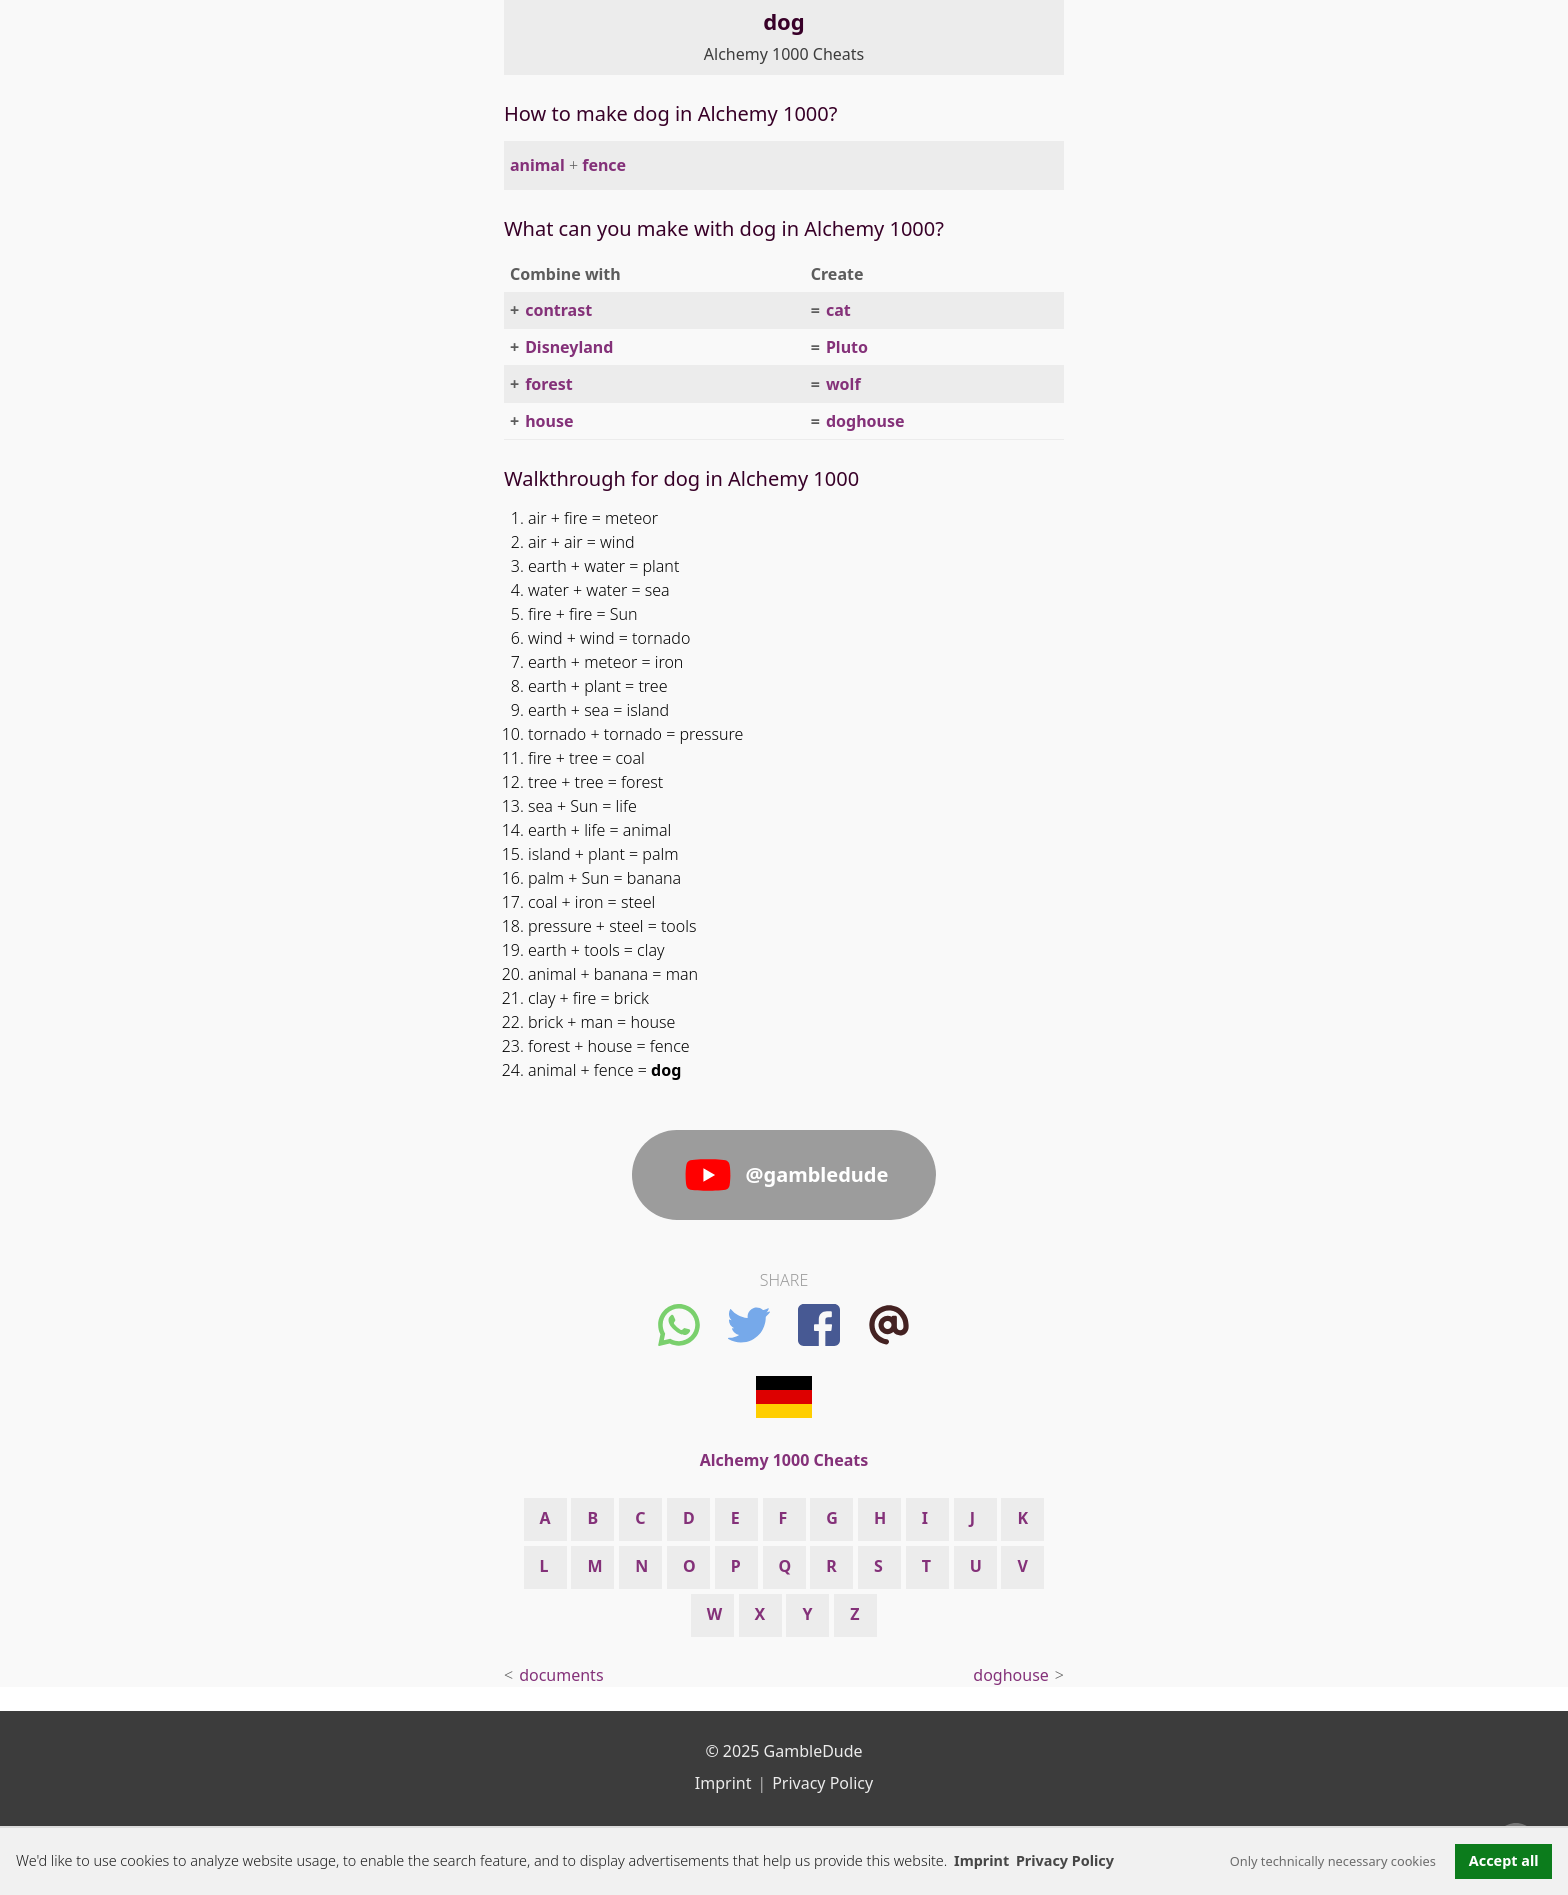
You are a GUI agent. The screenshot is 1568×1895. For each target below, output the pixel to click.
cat (838, 310)
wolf (843, 384)
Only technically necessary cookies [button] (1333, 1861)
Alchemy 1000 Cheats (784, 54)
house (549, 421)
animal (537, 165)
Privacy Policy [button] (1065, 1860)
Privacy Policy (822, 1783)
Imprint (981, 1860)
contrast (558, 310)
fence (604, 165)
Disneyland (569, 347)
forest (549, 384)
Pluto (847, 347)
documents (561, 1675)
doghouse (865, 421)
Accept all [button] (1504, 1860)
